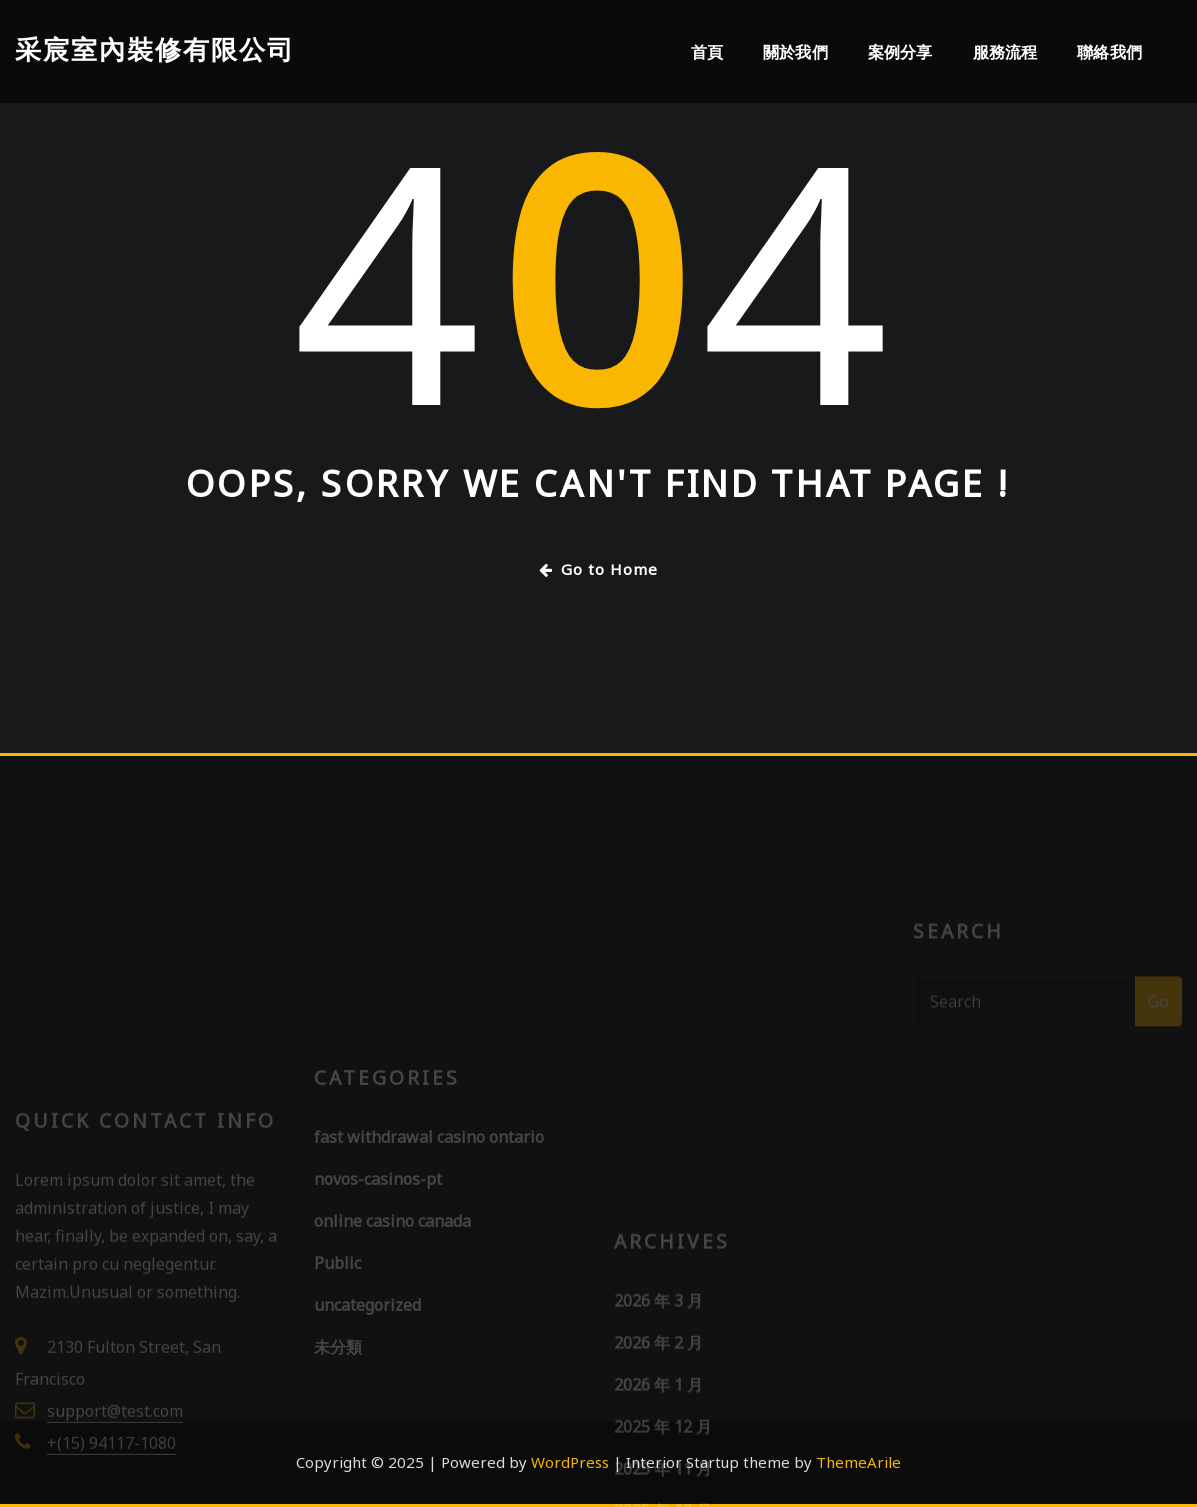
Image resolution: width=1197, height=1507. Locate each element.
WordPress (570, 1462)
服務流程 (1005, 52)
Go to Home (598, 569)
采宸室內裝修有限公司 (155, 49)
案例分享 (900, 52)
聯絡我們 (1109, 52)
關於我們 (795, 52)
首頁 (707, 52)
